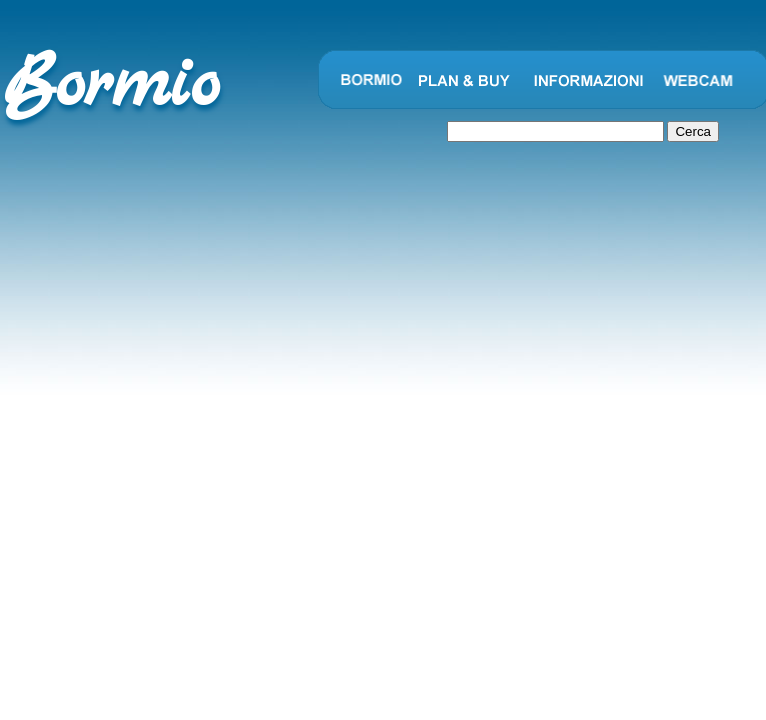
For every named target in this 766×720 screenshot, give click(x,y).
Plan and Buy (464, 80)
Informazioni (589, 80)
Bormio (369, 80)
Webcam (698, 80)
